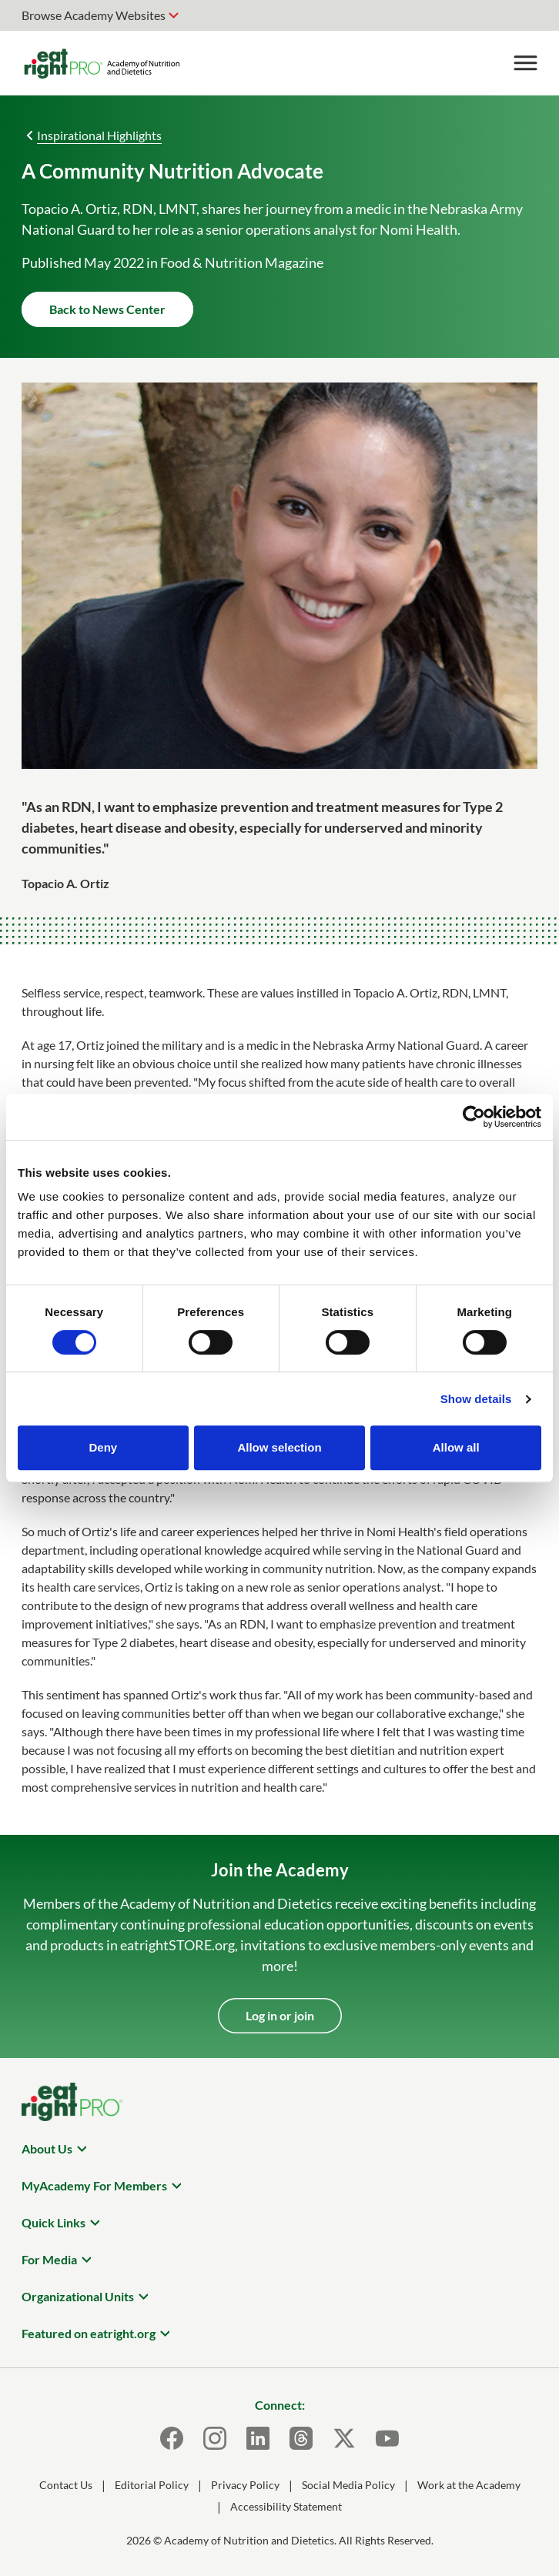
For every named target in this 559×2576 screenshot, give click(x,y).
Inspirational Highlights (99, 135)
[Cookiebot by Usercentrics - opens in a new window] (474, 1116)
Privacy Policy (245, 2484)
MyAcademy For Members (94, 2185)
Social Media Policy (348, 2484)
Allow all (456, 1447)
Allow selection (279, 1447)
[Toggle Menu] (525, 63)
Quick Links (53, 2222)
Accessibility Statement (286, 2506)
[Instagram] (214, 2438)
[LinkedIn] (258, 2438)
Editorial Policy (152, 2484)
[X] (344, 2438)
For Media (49, 2259)
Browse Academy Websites (94, 15)
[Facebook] (171, 2438)
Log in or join (280, 2015)
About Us (47, 2148)
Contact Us (65, 2484)
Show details (476, 1398)
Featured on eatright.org (89, 2333)
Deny (103, 1447)
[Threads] (301, 2438)
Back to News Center (107, 309)
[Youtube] (387, 2438)
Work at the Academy (469, 2484)
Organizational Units (78, 2296)
